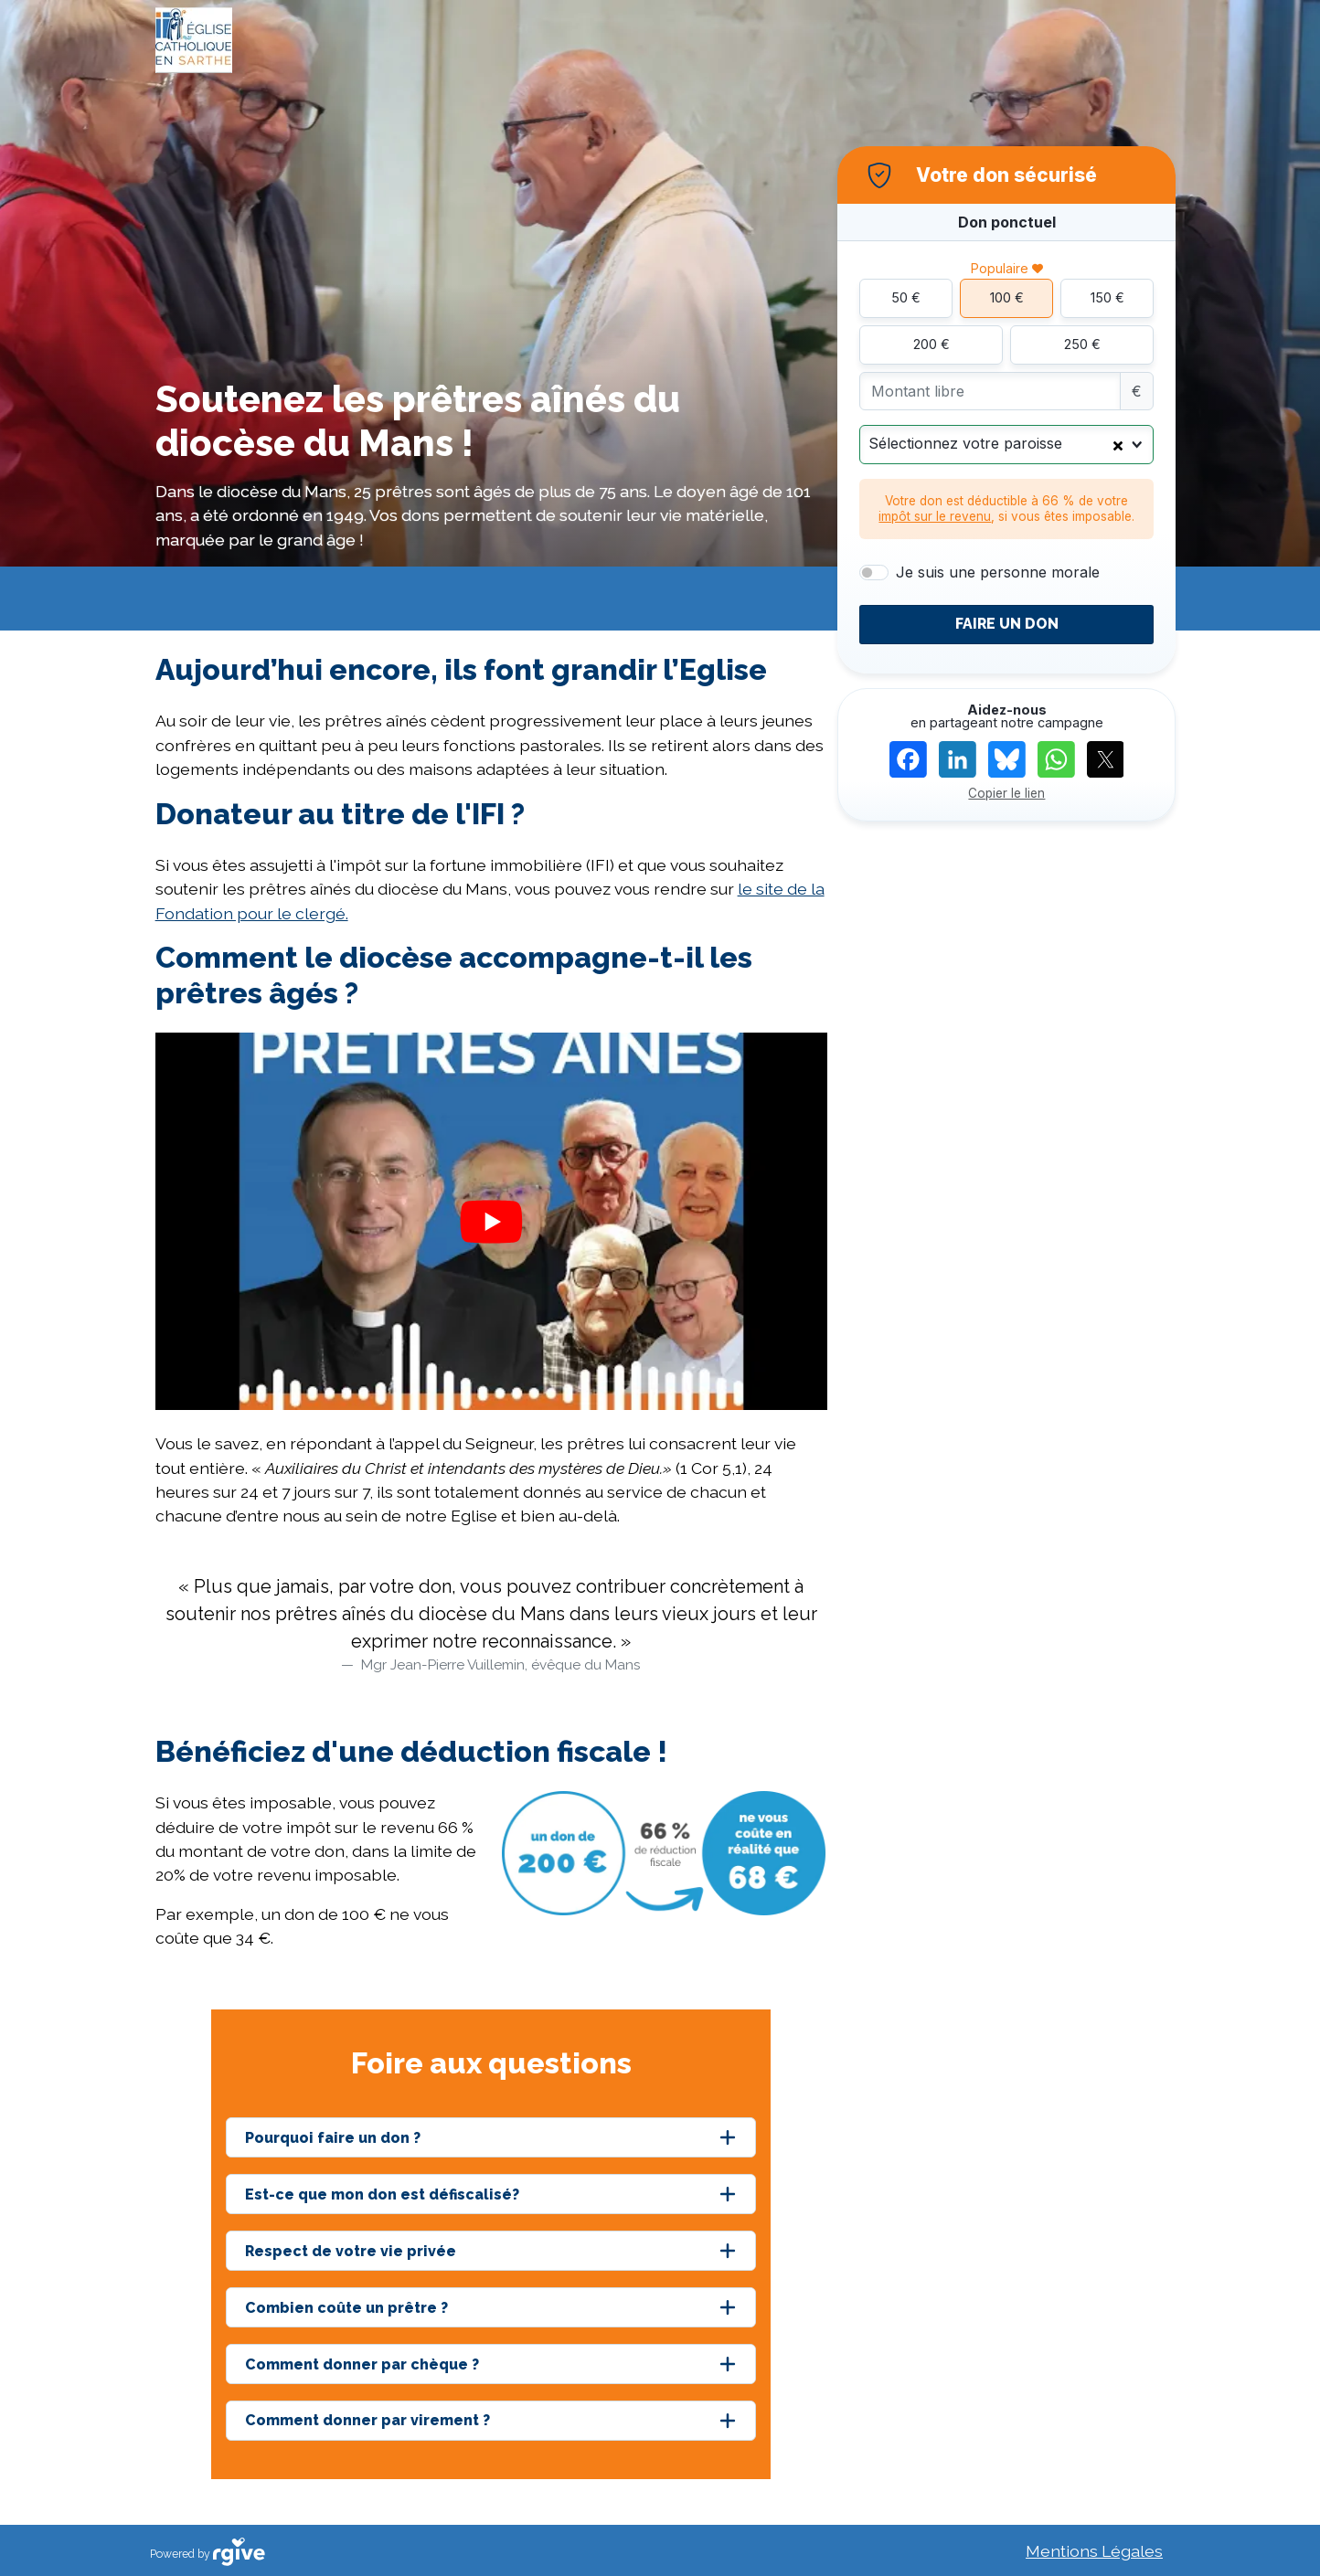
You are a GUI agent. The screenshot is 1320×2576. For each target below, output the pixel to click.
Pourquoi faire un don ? (332, 2138)
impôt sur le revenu (934, 516)
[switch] (874, 573)
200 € (931, 344)
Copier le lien (1006, 793)
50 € (906, 297)
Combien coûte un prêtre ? (346, 2307)
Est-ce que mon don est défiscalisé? (382, 2194)
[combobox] (1006, 444)
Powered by (207, 2552)
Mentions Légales (1094, 2550)
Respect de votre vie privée (350, 2251)
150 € (1107, 297)
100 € (1007, 297)
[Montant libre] (990, 391)
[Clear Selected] (1118, 444)
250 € (1082, 344)
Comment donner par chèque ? (362, 2364)
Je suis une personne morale (998, 572)
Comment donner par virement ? (367, 2420)
